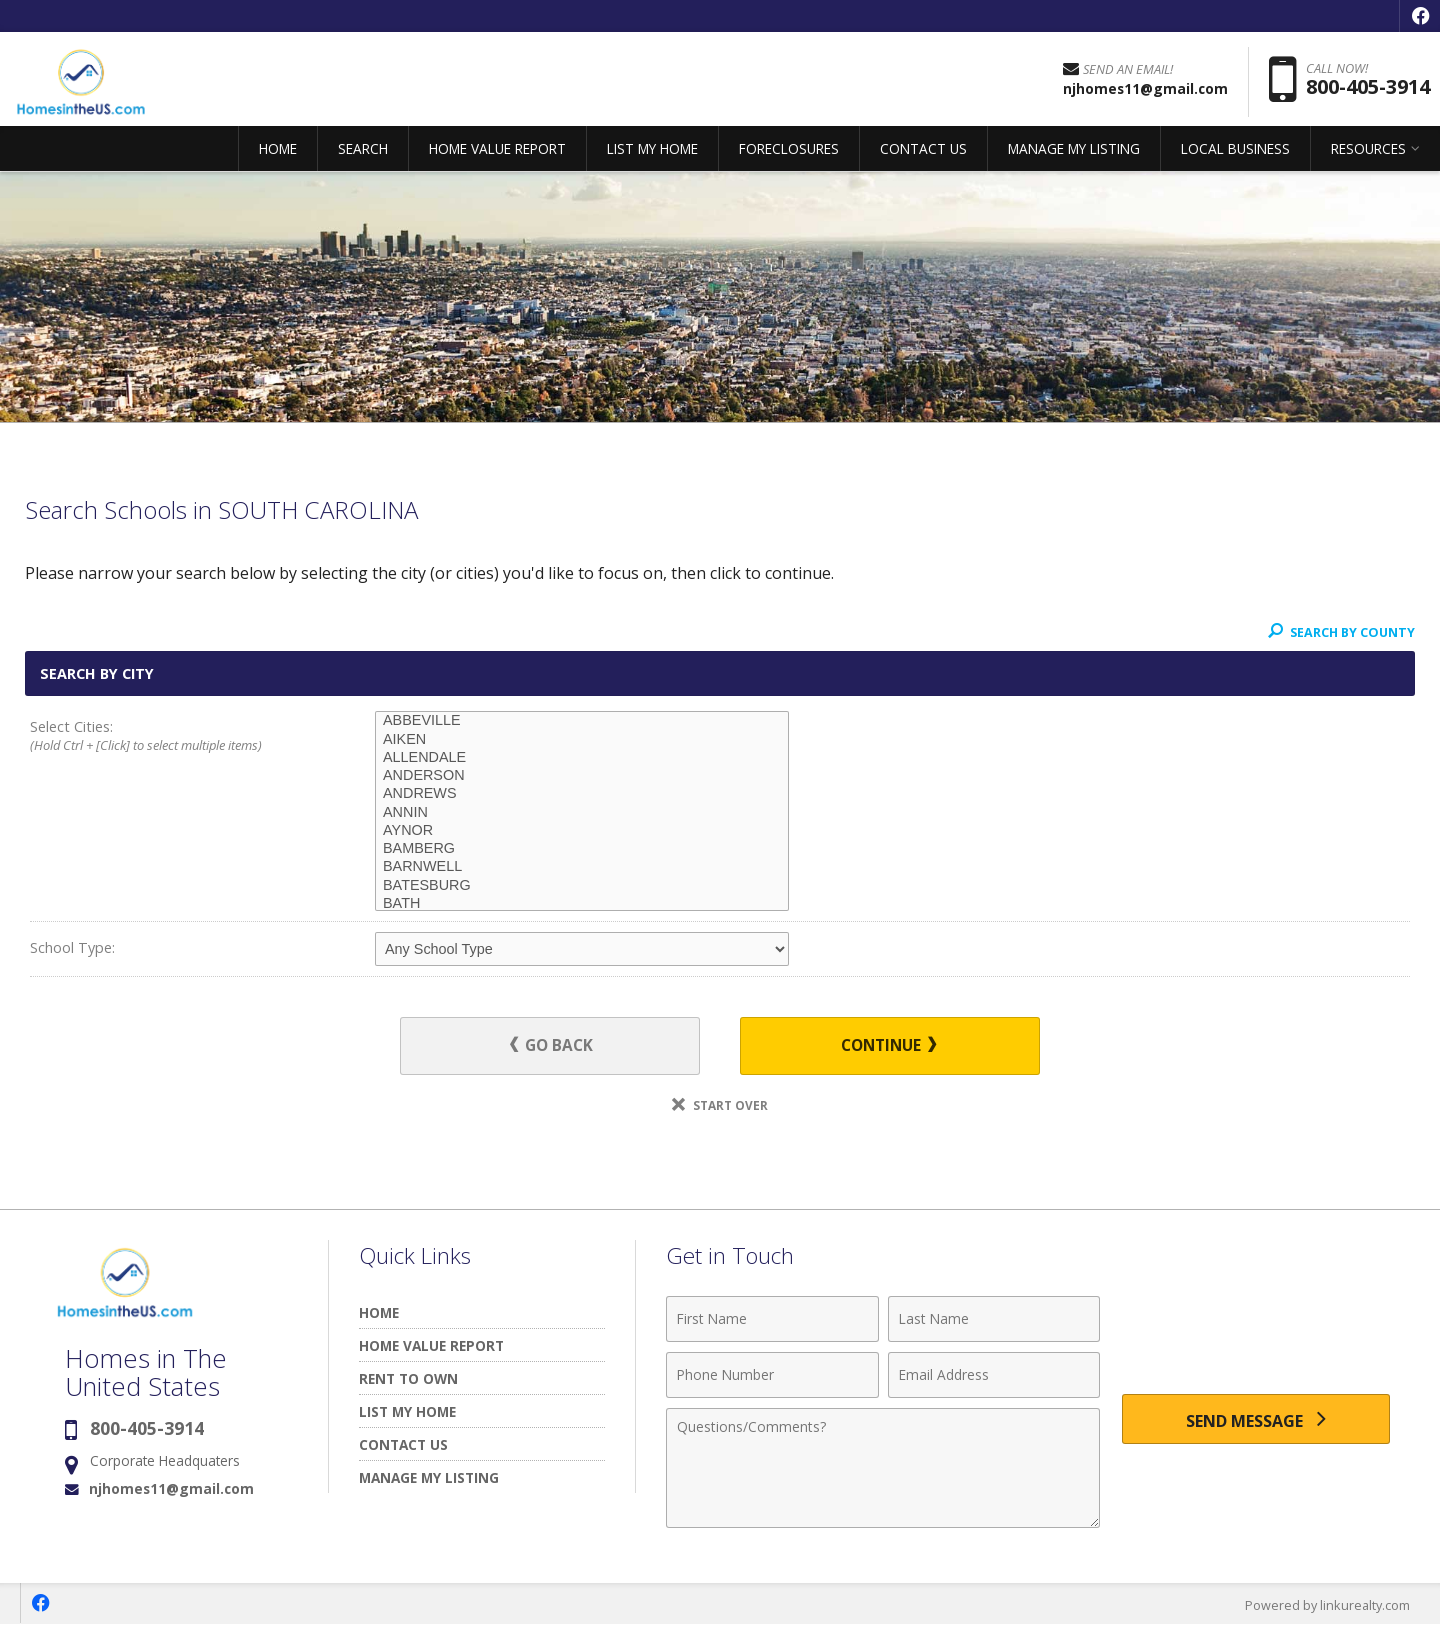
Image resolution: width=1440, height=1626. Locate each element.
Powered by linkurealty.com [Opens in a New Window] (1326, 1606)
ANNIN (582, 813)
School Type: (72, 947)
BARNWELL (582, 867)
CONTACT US (923, 154)
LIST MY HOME (652, 154)
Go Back (559, 1046)
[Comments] (883, 1469)
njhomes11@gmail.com (171, 1489)
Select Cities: (168, 737)
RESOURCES (1368, 154)
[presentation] (1256, 1331)
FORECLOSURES (789, 154)
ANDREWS (582, 794)
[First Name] (772, 1320)
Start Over (720, 1106)
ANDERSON (582, 776)
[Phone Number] (772, 1376)
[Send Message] (1256, 1422)
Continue (881, 1046)
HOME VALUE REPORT (497, 154)
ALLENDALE (582, 758)
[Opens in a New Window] (1420, 16)
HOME (278, 154)
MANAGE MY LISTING (1074, 154)
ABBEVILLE (582, 721)
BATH (582, 904)
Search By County (1339, 632)
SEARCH (363, 154)
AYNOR (582, 831)
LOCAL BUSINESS (1235, 154)
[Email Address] (994, 1376)
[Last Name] (994, 1320)
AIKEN (582, 740)
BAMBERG (582, 849)
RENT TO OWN (408, 1379)
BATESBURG (582, 886)
